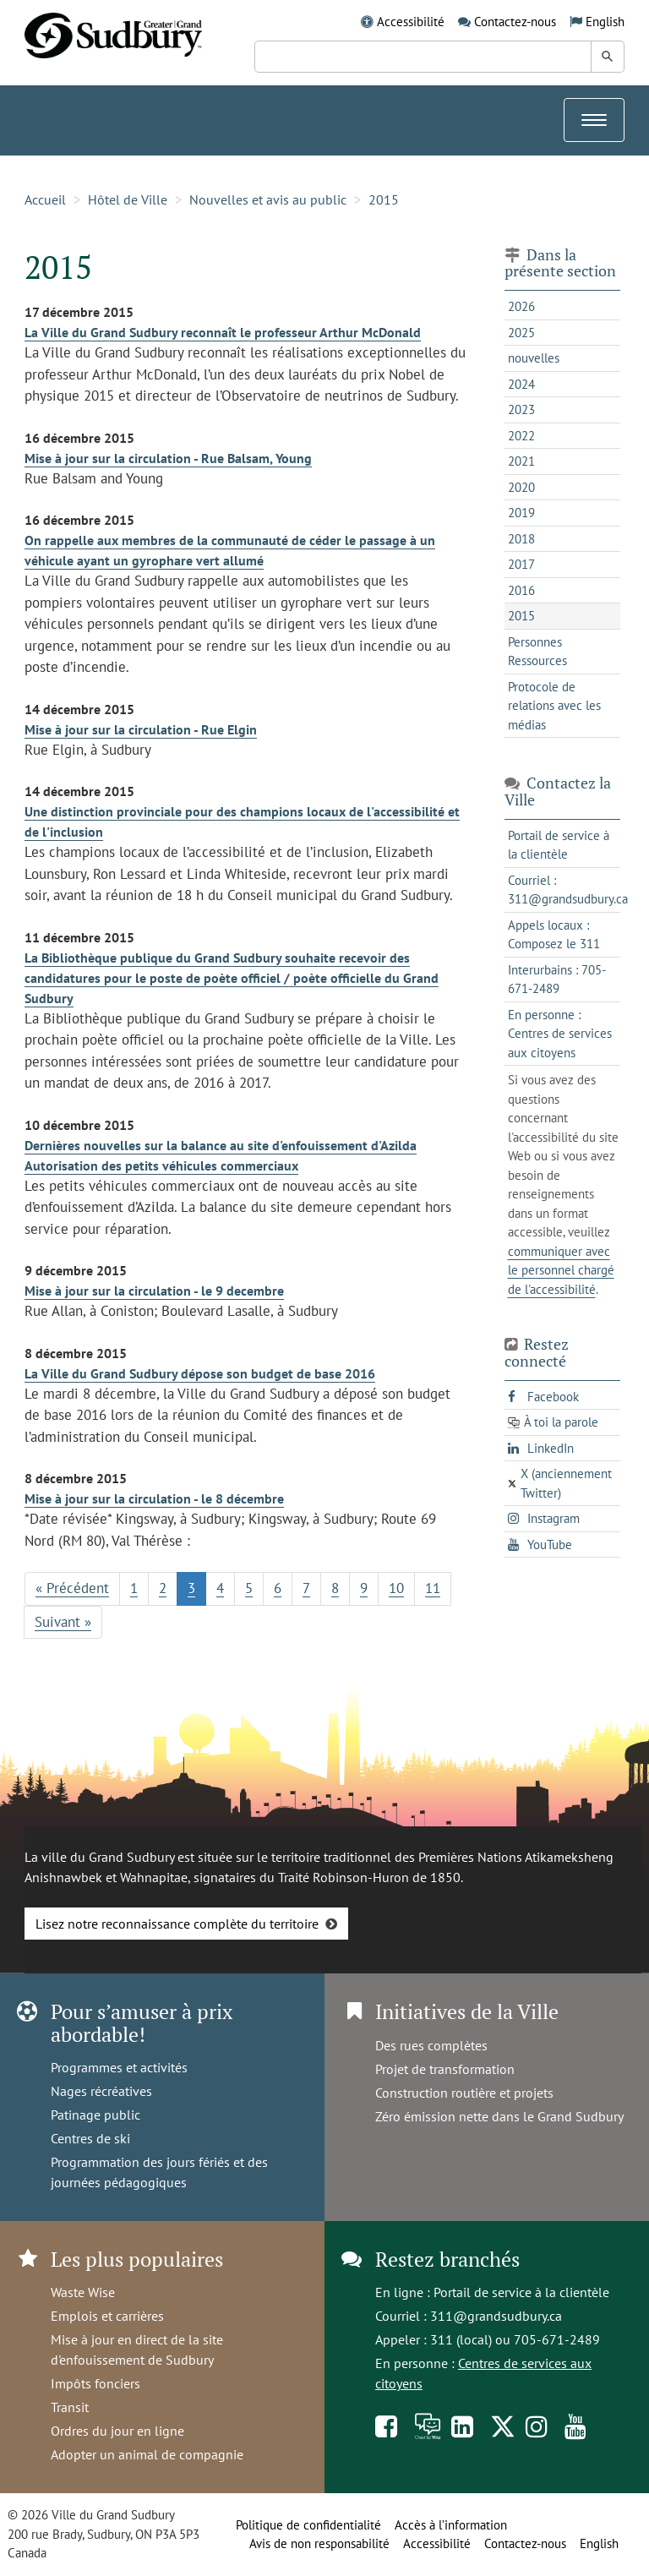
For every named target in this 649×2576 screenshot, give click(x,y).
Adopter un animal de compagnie (147, 2454)
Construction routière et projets (464, 2092)
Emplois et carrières (107, 2315)
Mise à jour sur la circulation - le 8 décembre (154, 1498)
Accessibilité (410, 22)
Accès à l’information (451, 2525)
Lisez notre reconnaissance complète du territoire (177, 1923)
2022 (521, 436)
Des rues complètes (431, 2045)
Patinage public (95, 2114)
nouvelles (533, 358)
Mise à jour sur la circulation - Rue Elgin (141, 729)
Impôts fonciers (95, 2383)
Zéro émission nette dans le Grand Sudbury (499, 2116)
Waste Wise (83, 2292)
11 (432, 1588)
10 (396, 1588)
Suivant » (63, 1622)
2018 (521, 539)
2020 (521, 487)
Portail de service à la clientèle (521, 2292)
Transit (70, 2407)
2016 (521, 590)
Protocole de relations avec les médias (554, 706)
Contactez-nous (515, 22)
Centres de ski (90, 2138)
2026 (521, 306)
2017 (521, 564)
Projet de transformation (445, 2068)
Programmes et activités (119, 2067)
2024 (521, 384)
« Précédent (72, 1588)
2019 (521, 513)
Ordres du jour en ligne (117, 2430)
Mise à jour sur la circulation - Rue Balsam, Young (168, 458)
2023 (521, 409)
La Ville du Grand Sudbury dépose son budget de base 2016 (200, 1373)
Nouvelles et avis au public (267, 199)
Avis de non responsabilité (319, 2543)
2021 (521, 461)
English (605, 22)
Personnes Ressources (537, 651)
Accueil (45, 199)
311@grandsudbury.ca (496, 2315)
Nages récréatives (101, 2090)
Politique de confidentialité (308, 2525)
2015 (383, 199)
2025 (521, 333)
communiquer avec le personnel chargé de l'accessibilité (561, 1270)
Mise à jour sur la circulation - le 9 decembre (154, 1290)
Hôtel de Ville (127, 199)
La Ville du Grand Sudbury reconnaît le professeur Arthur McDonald (223, 332)
